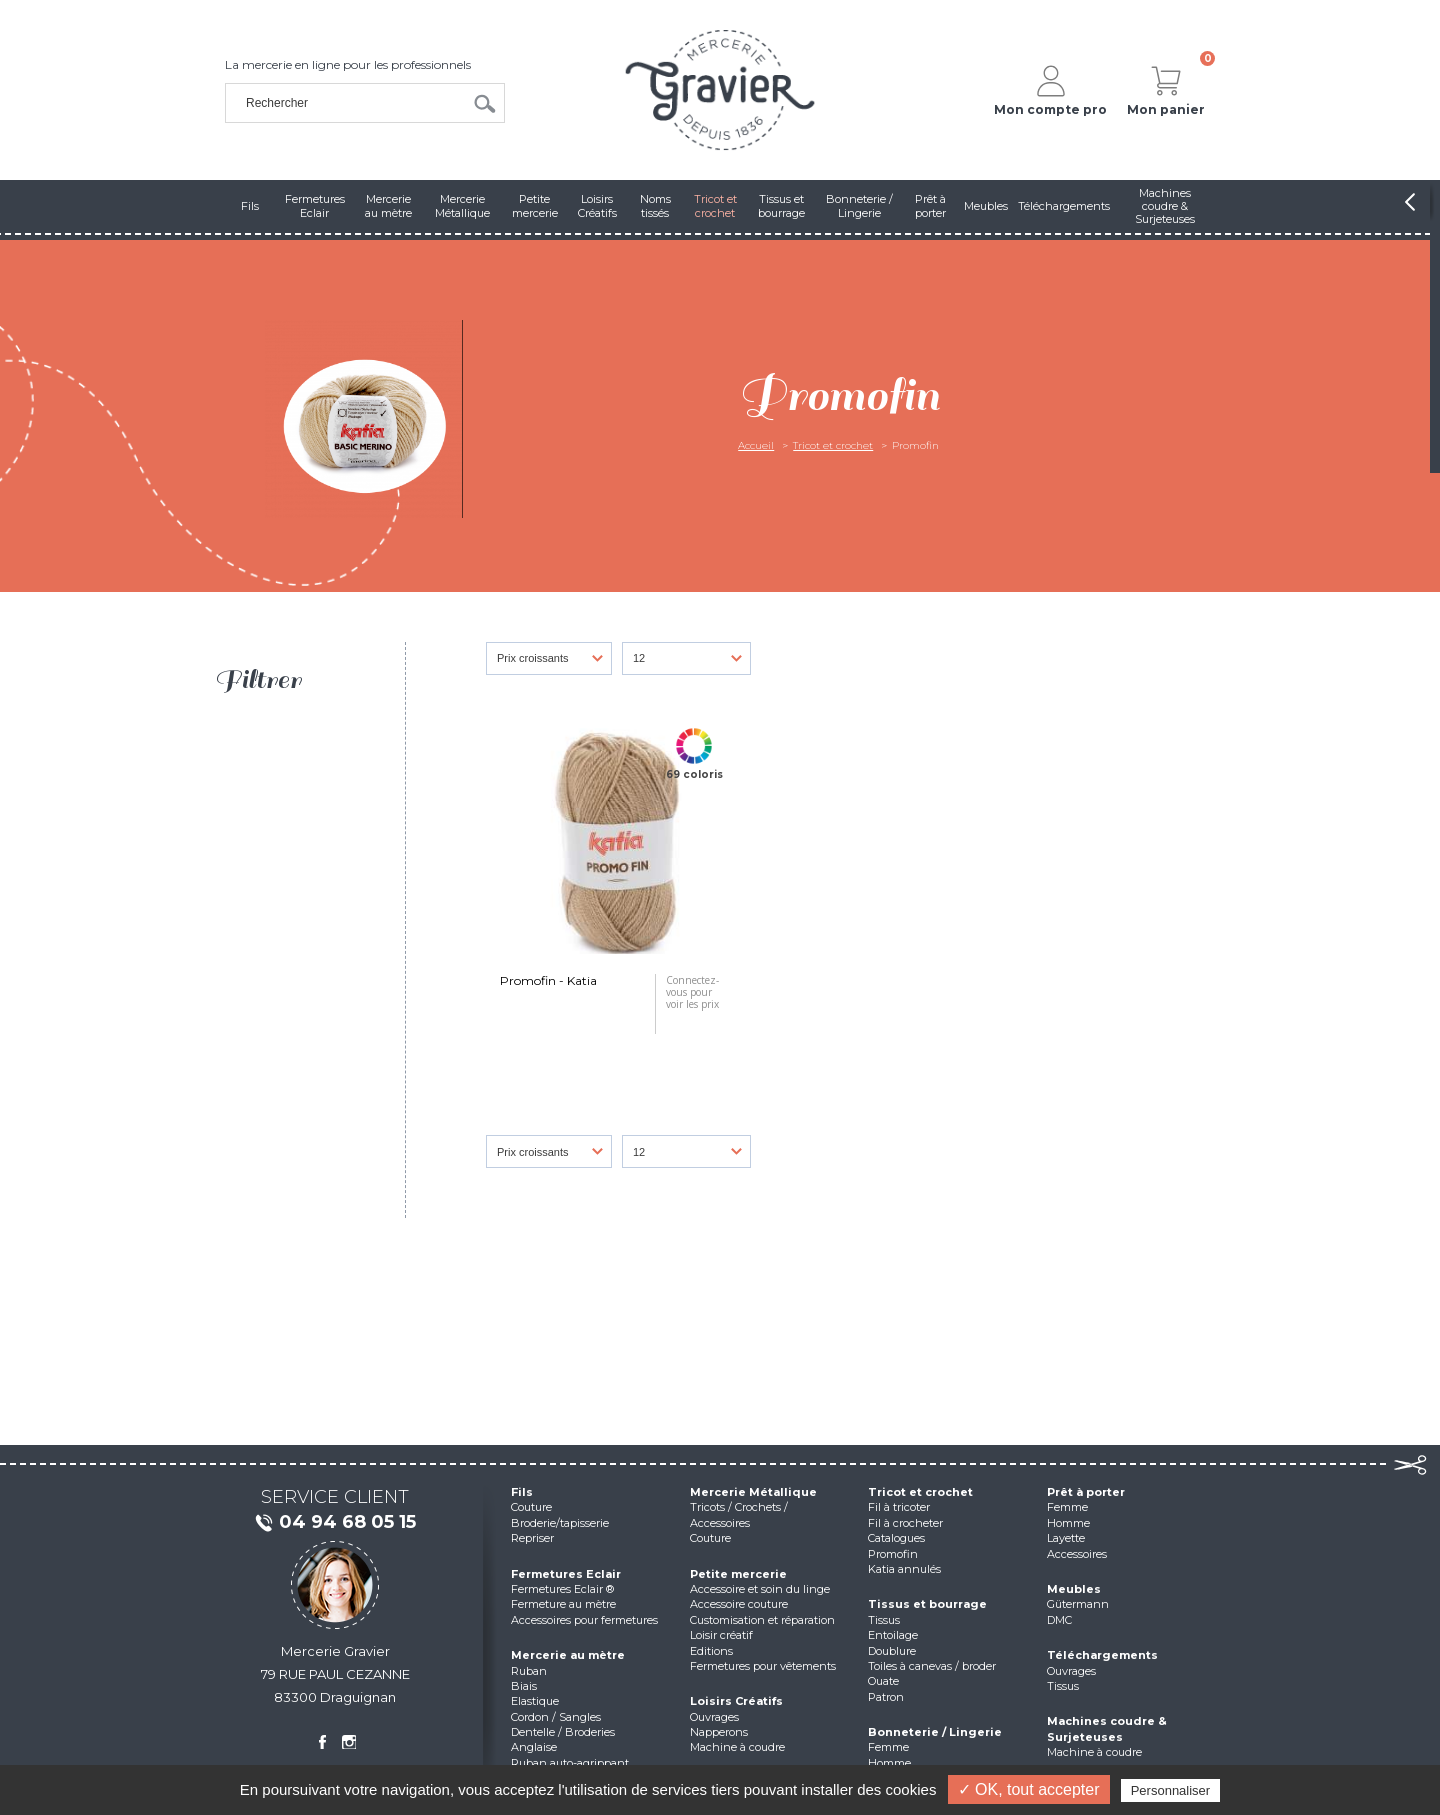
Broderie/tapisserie (560, 1523)
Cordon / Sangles (556, 1717)
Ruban (529, 1671)
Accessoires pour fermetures (584, 1620)
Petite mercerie (738, 1574)
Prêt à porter (1086, 1492)
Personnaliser (1171, 1790)
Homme (889, 1763)
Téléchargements (1102, 1655)
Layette (1066, 1538)
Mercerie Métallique (753, 1492)
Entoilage (893, 1635)
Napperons (719, 1732)
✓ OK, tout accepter (1029, 1789)
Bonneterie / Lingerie (935, 1732)
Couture (531, 1507)
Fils (522, 1492)
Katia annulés (904, 1569)
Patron (886, 1697)
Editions (711, 1651)
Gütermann (1078, 1604)
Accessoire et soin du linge (760, 1589)
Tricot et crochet (833, 445)
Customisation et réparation (762, 1620)
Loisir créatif (721, 1635)
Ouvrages (714, 1717)
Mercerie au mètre (568, 1655)
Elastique (535, 1701)
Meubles (1074, 1589)
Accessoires (1077, 1554)
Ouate (883, 1681)
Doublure (892, 1651)
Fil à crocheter (905, 1523)
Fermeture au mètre (563, 1604)
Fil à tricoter (899, 1507)
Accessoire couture (739, 1604)
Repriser (532, 1538)
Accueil (756, 445)
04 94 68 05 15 (335, 1523)
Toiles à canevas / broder (932, 1666)
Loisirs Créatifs (736, 1701)
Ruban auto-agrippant (570, 1763)
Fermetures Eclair (566, 1574)
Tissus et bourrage (927, 1604)
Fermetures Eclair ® (562, 1589)
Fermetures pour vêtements (763, 1666)
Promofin (893, 1554)
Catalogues (896, 1538)
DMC (1059, 1620)
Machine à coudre (737, 1747)
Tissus (884, 1620)
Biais (524, 1686)
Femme (888, 1747)
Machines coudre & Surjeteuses (1107, 1728)
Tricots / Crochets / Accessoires (739, 1514)
